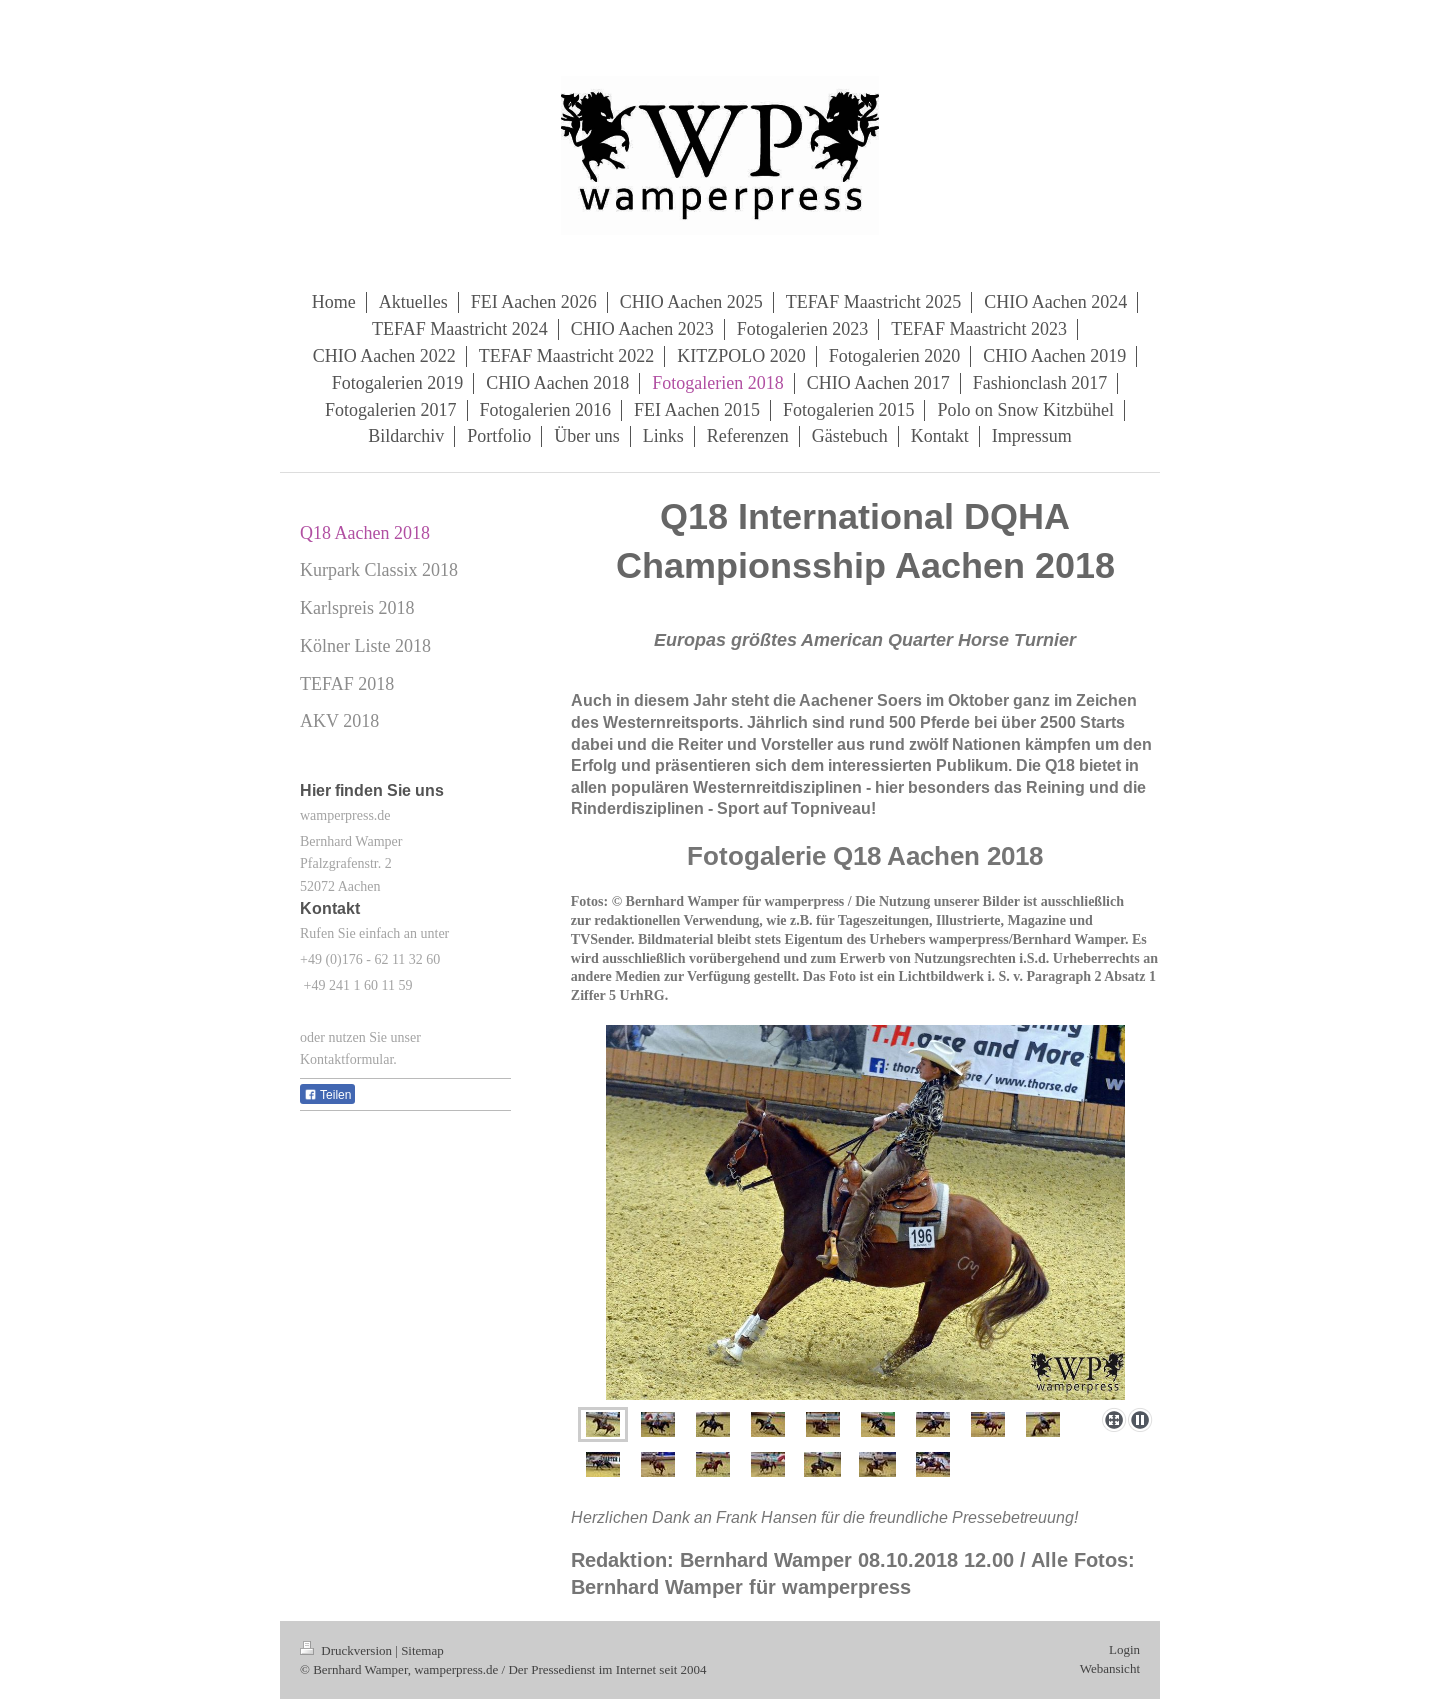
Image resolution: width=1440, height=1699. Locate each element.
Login (1124, 1649)
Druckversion (347, 1650)
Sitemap (422, 1650)
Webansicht (1110, 1668)
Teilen (327, 1095)
